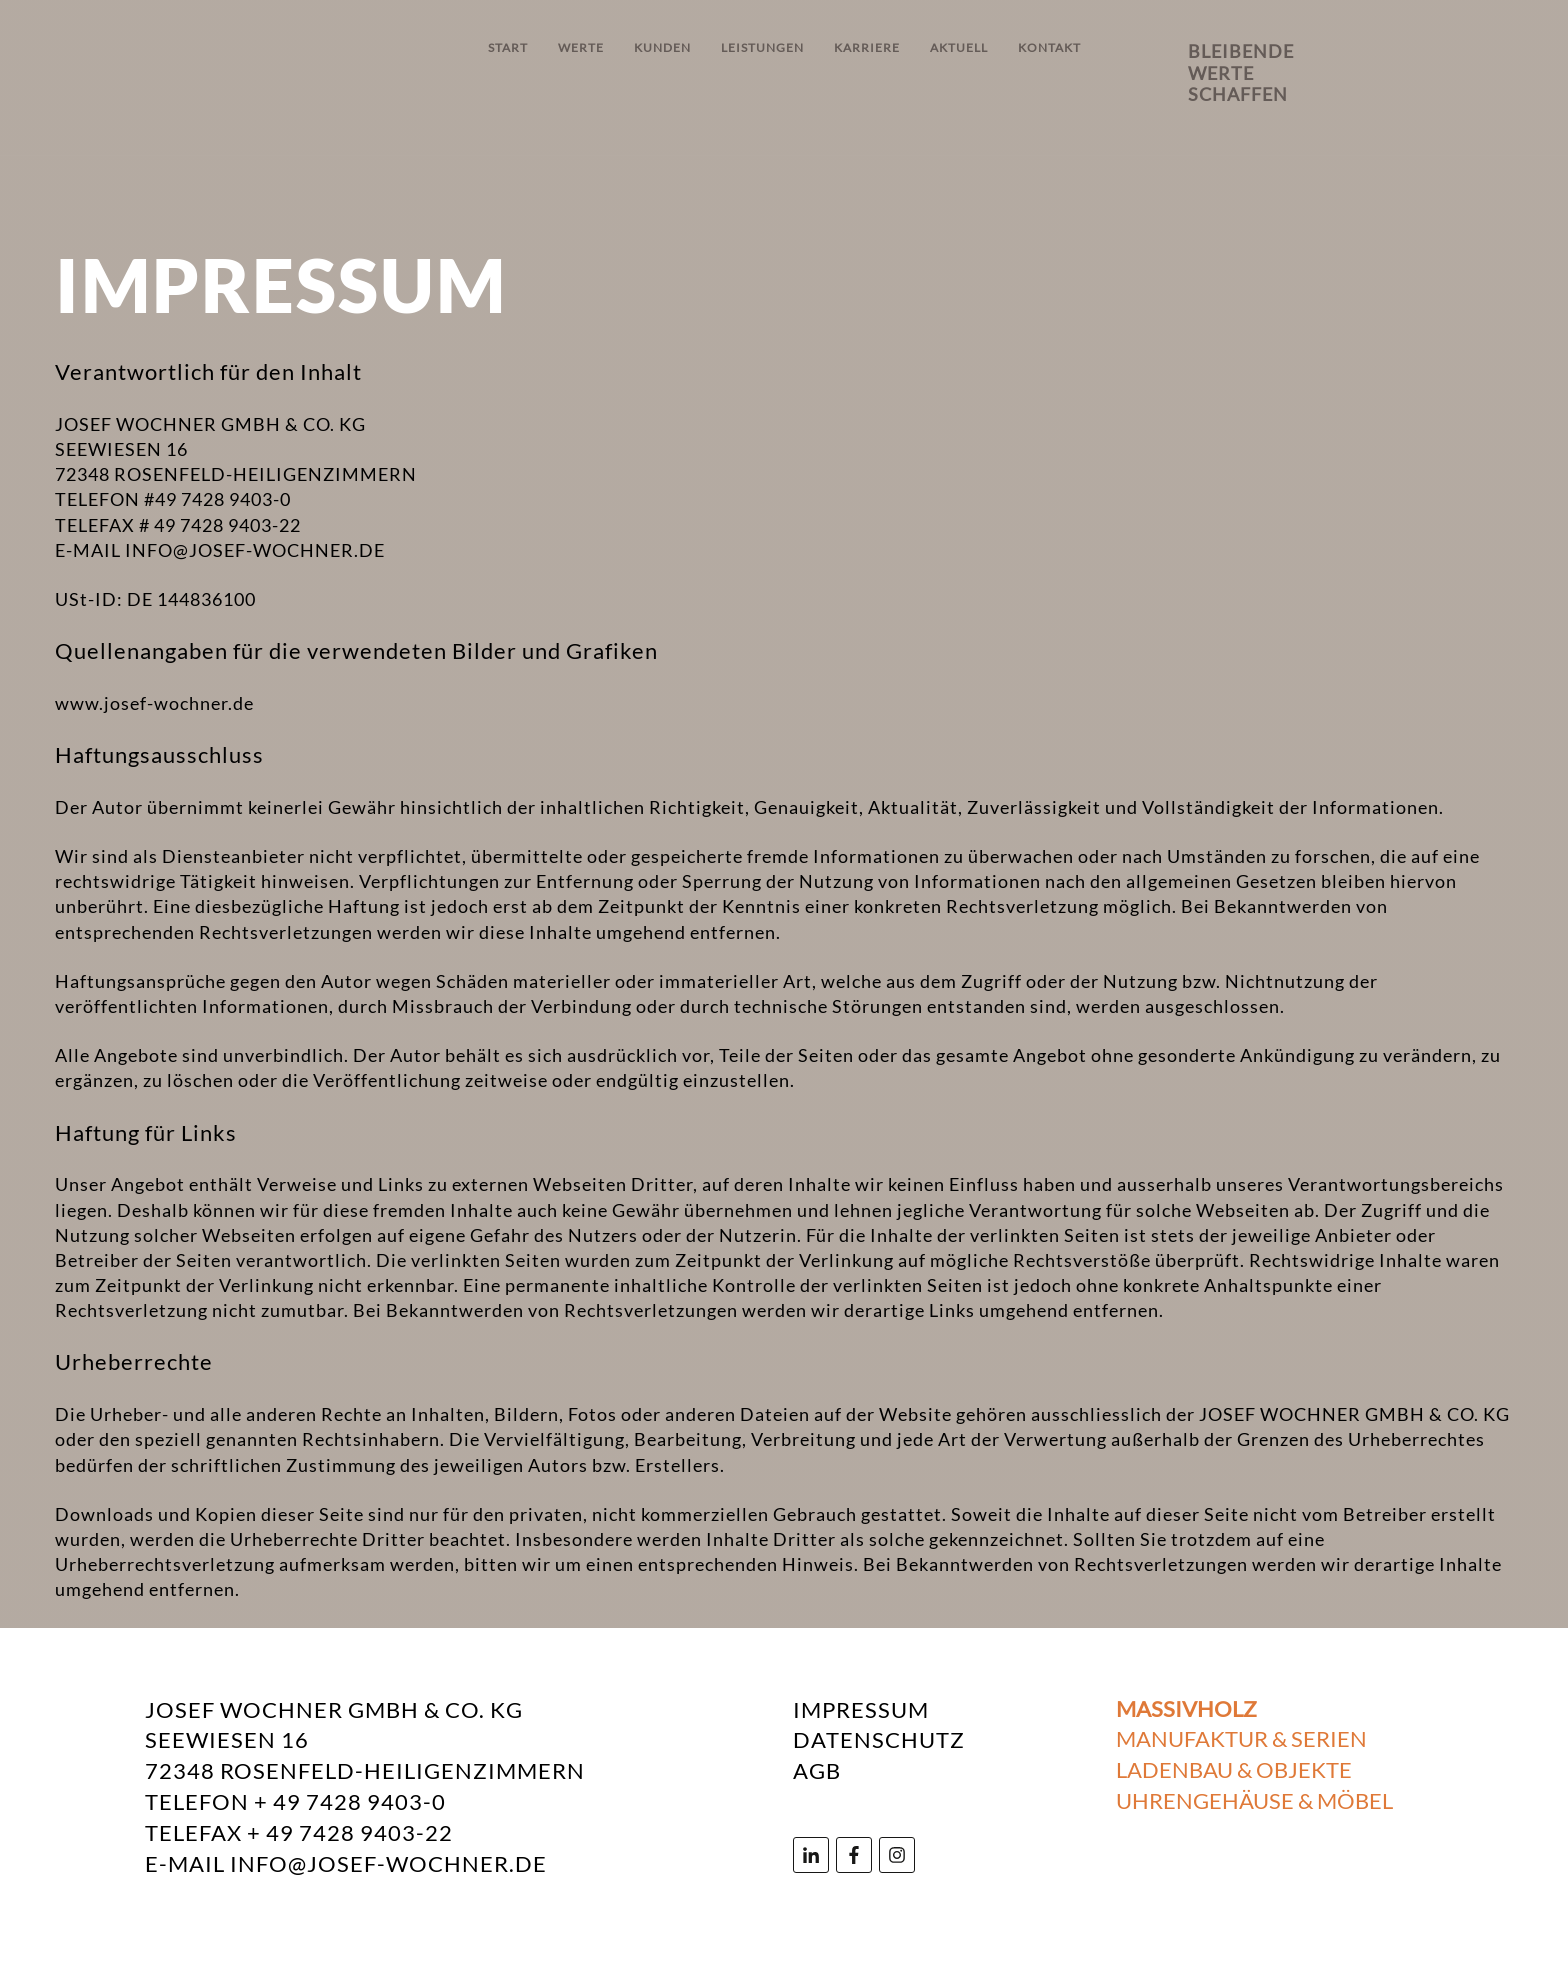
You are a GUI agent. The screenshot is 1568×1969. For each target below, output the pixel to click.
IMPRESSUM (861, 1709)
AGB (817, 1770)
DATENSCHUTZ (879, 1739)
